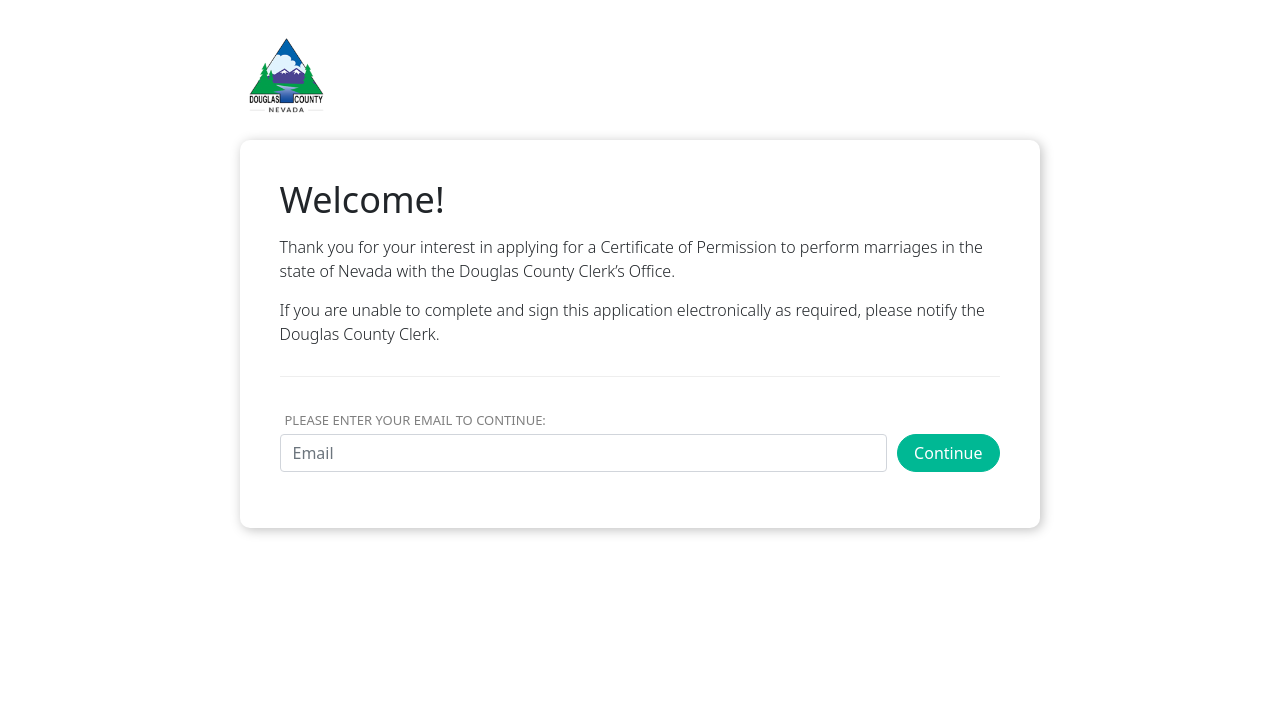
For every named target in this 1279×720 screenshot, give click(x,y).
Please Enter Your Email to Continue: (415, 420)
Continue (948, 453)
